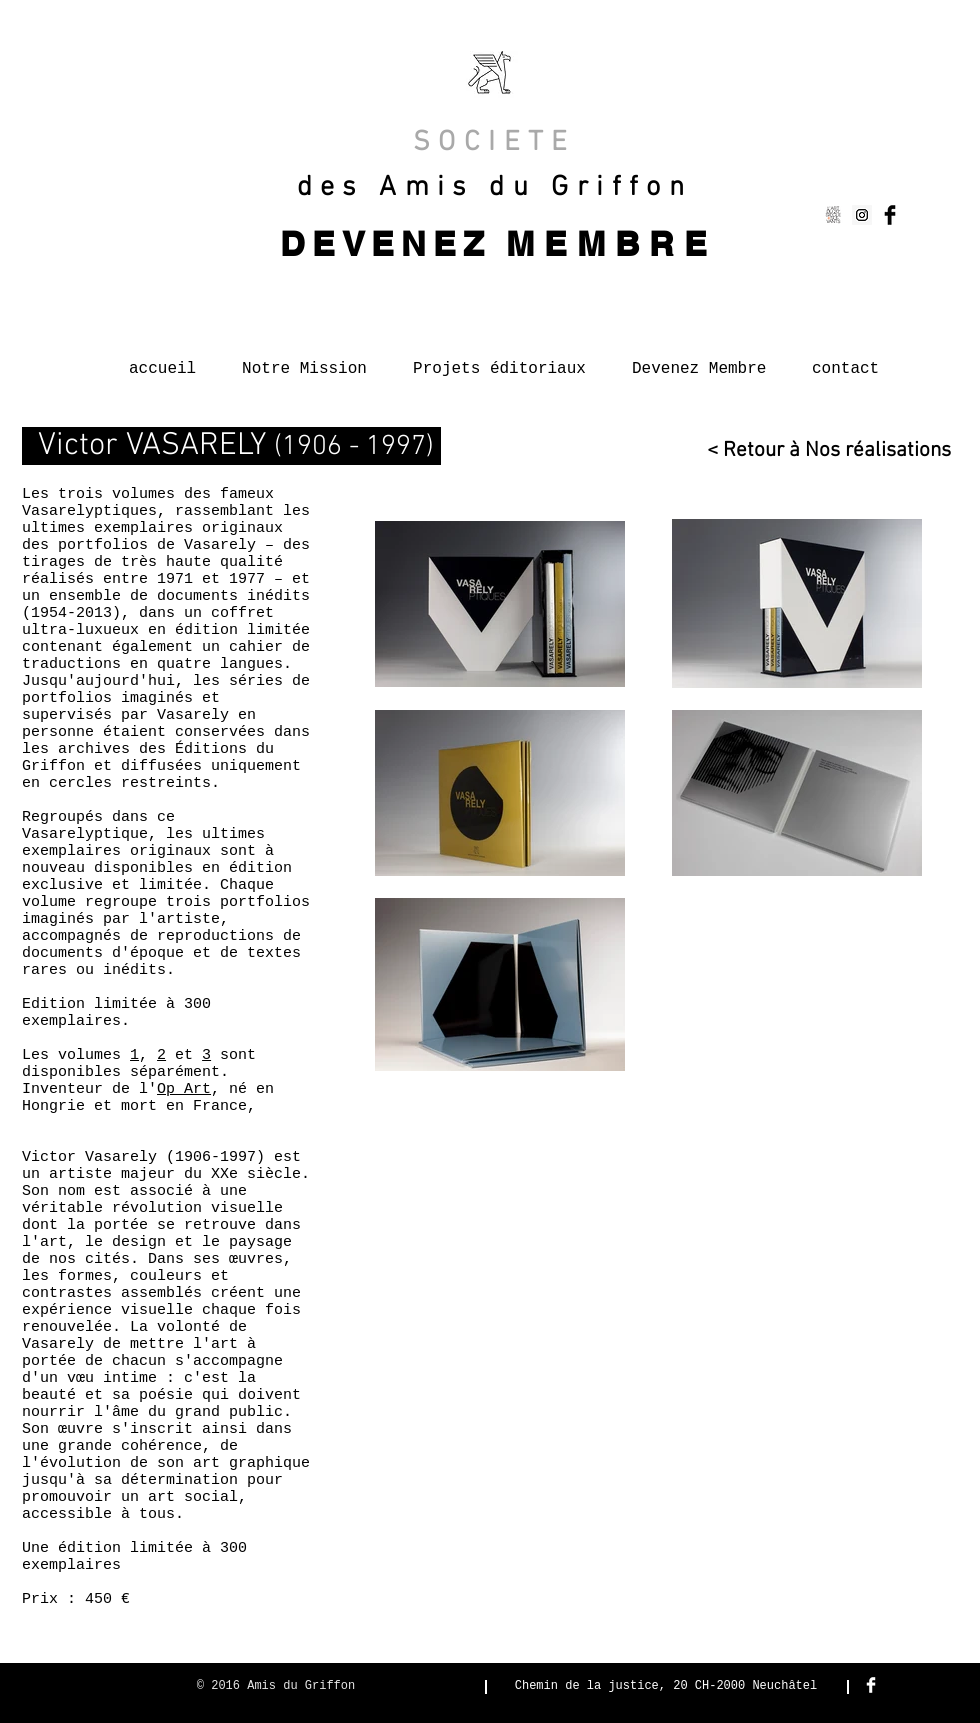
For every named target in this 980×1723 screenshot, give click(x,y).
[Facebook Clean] (871, 1685)
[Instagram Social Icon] (862, 215)
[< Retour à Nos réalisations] (824, 450)
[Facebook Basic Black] (890, 215)
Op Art (184, 1089)
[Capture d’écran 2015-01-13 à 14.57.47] (834, 215)
